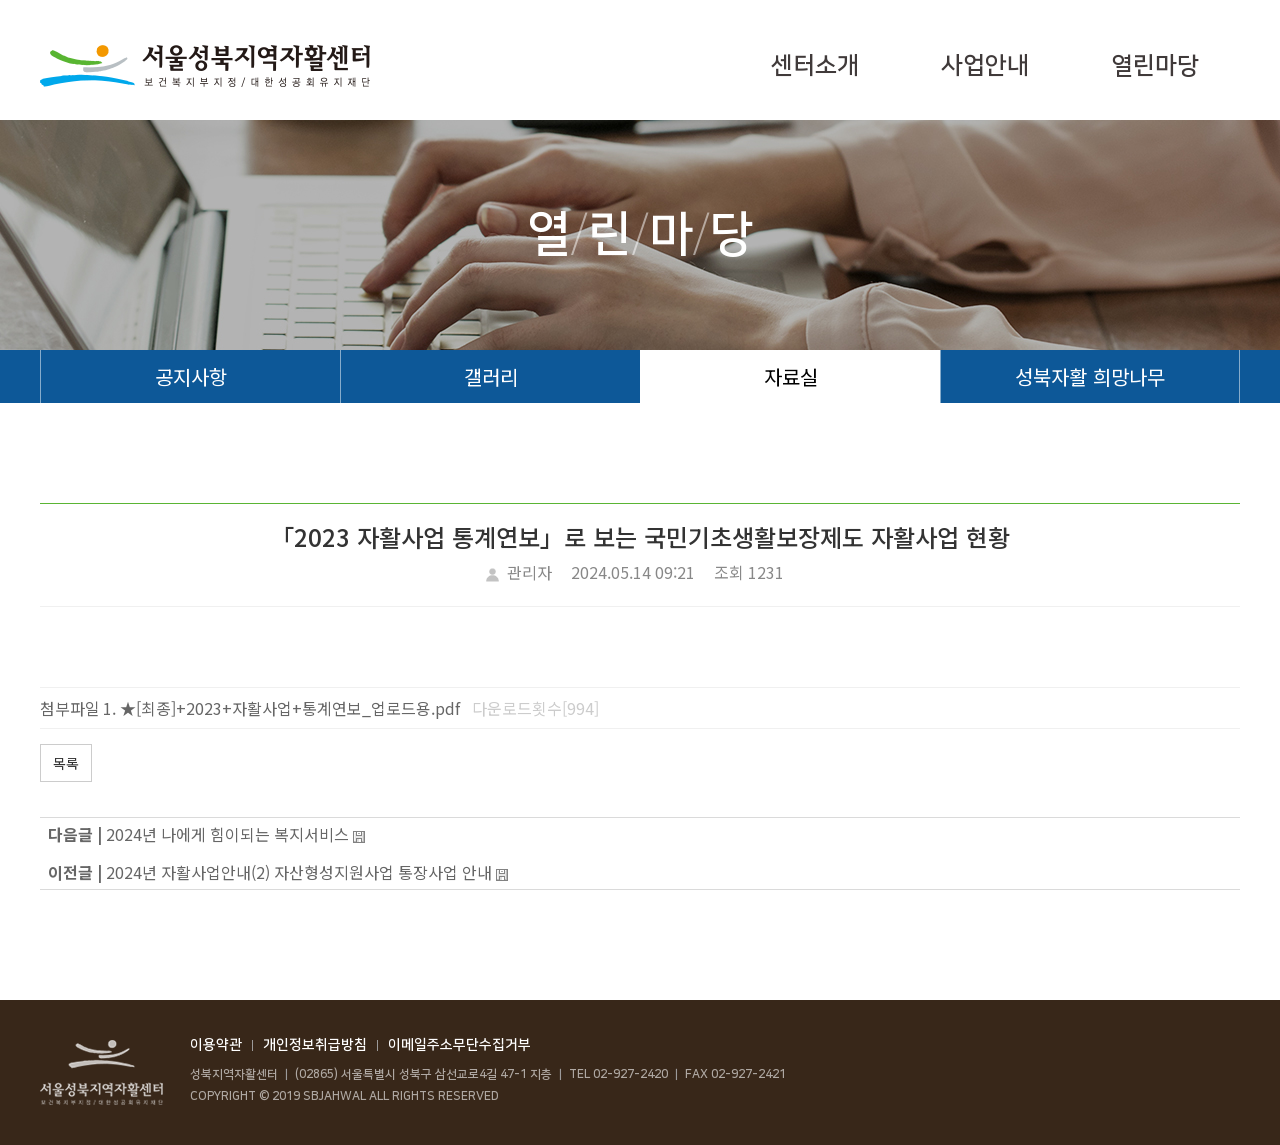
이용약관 (216, 1045)
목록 (66, 763)
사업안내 (985, 66)
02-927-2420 (630, 1074)
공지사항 (191, 376)
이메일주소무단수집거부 (459, 1045)
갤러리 (491, 376)
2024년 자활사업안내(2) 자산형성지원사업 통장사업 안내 (299, 872)
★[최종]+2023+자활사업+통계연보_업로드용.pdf (290, 708)
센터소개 (815, 66)
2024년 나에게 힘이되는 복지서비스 (227, 834)
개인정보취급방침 (315, 1045)
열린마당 (1155, 66)
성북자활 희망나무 (1090, 376)
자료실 (791, 376)
